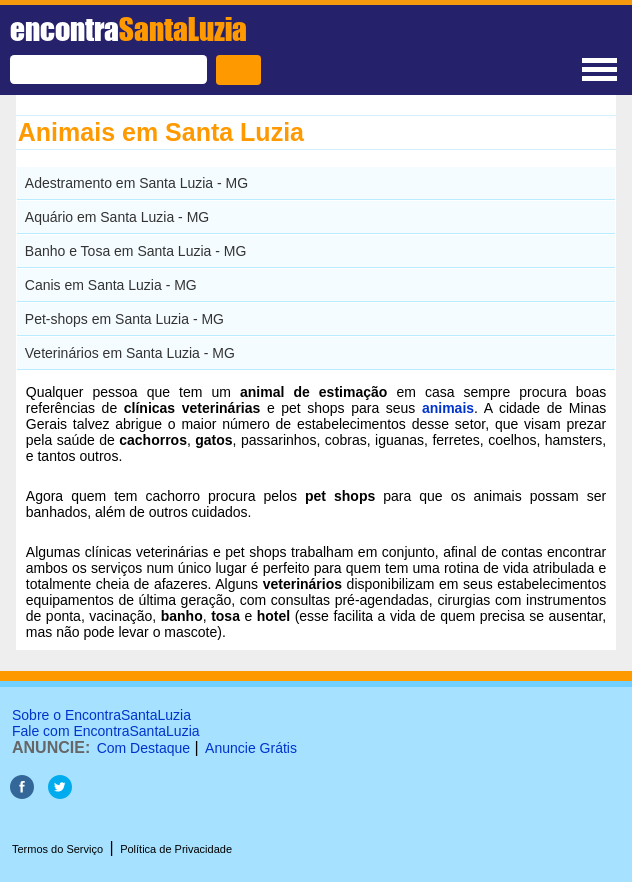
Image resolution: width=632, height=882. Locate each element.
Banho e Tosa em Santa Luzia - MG (136, 251)
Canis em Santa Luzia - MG (111, 285)
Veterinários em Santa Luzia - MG (130, 353)
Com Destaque (143, 748)
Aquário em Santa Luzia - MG (117, 217)
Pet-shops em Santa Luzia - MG (124, 319)
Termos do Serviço (57, 849)
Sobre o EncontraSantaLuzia (101, 715)
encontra (128, 29)
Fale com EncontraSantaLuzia (106, 731)
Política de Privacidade (176, 849)
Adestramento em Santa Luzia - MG (136, 183)
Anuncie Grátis (251, 748)
